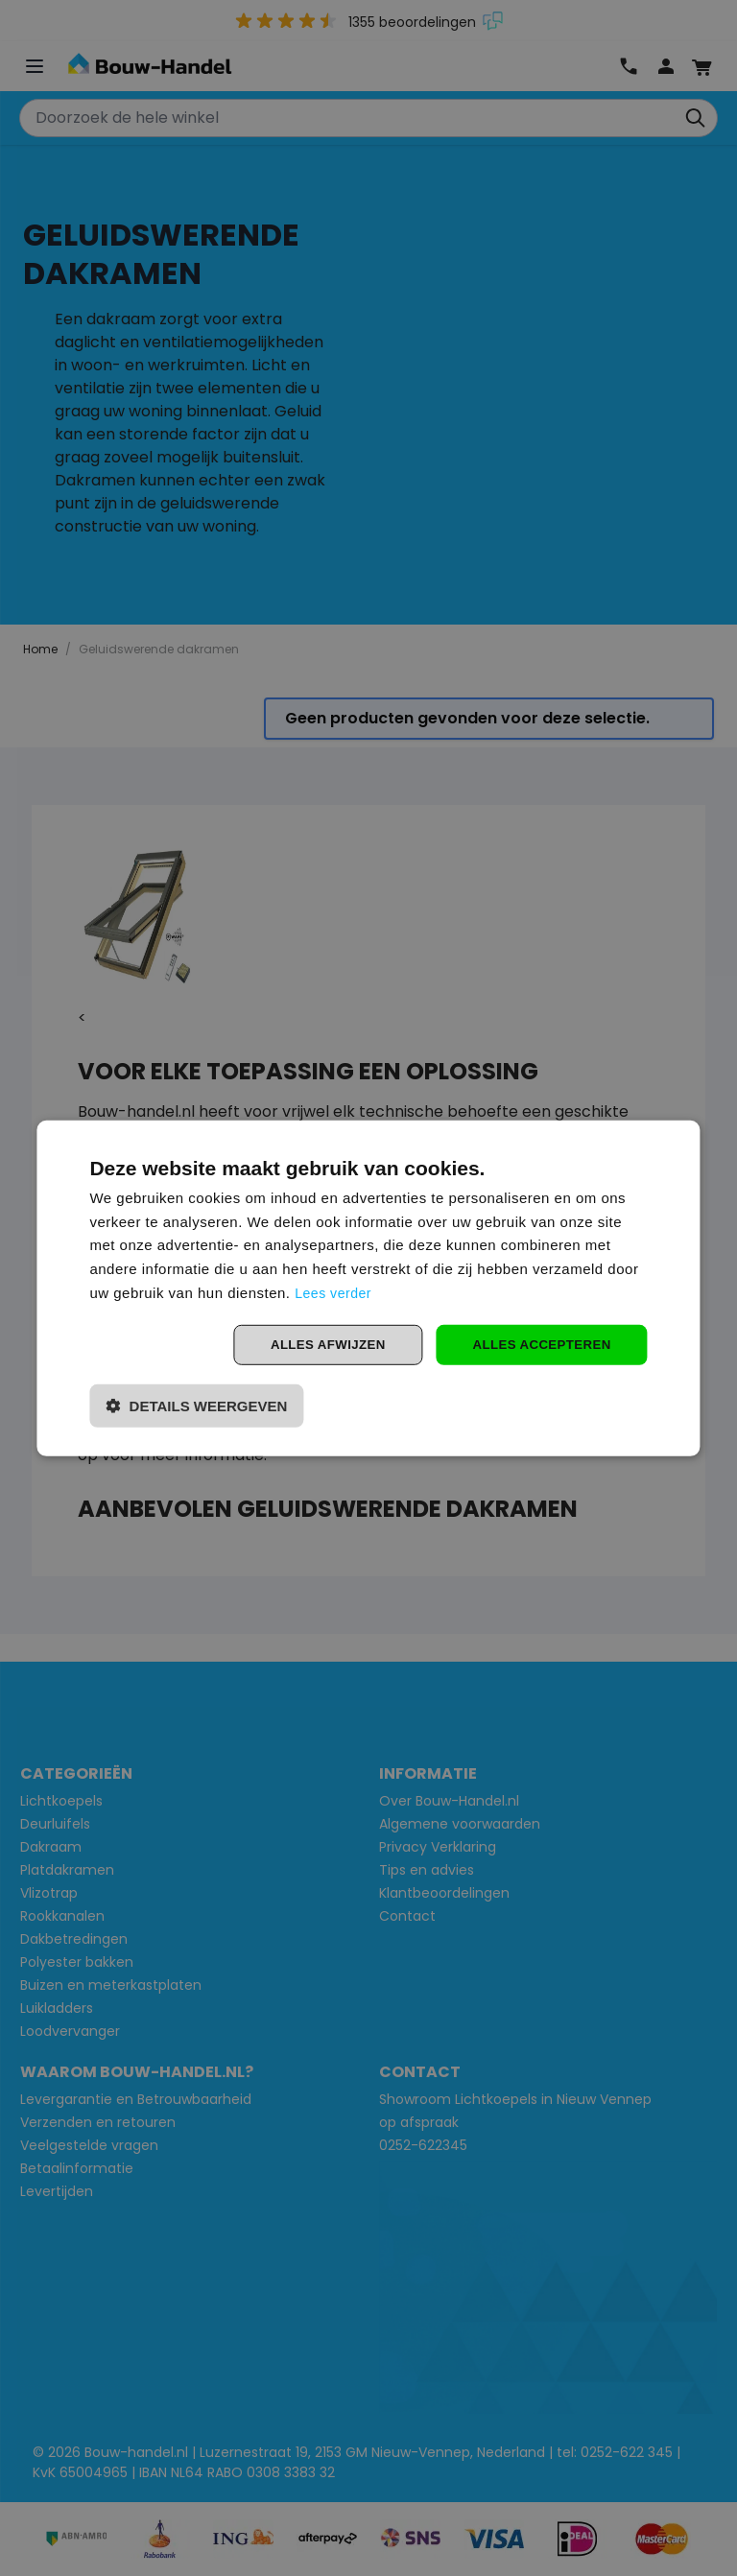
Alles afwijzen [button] (316, 1344)
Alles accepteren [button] (537, 1344)
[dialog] (368, 1288)
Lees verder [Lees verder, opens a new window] (335, 1291)
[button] (196, 1407)
